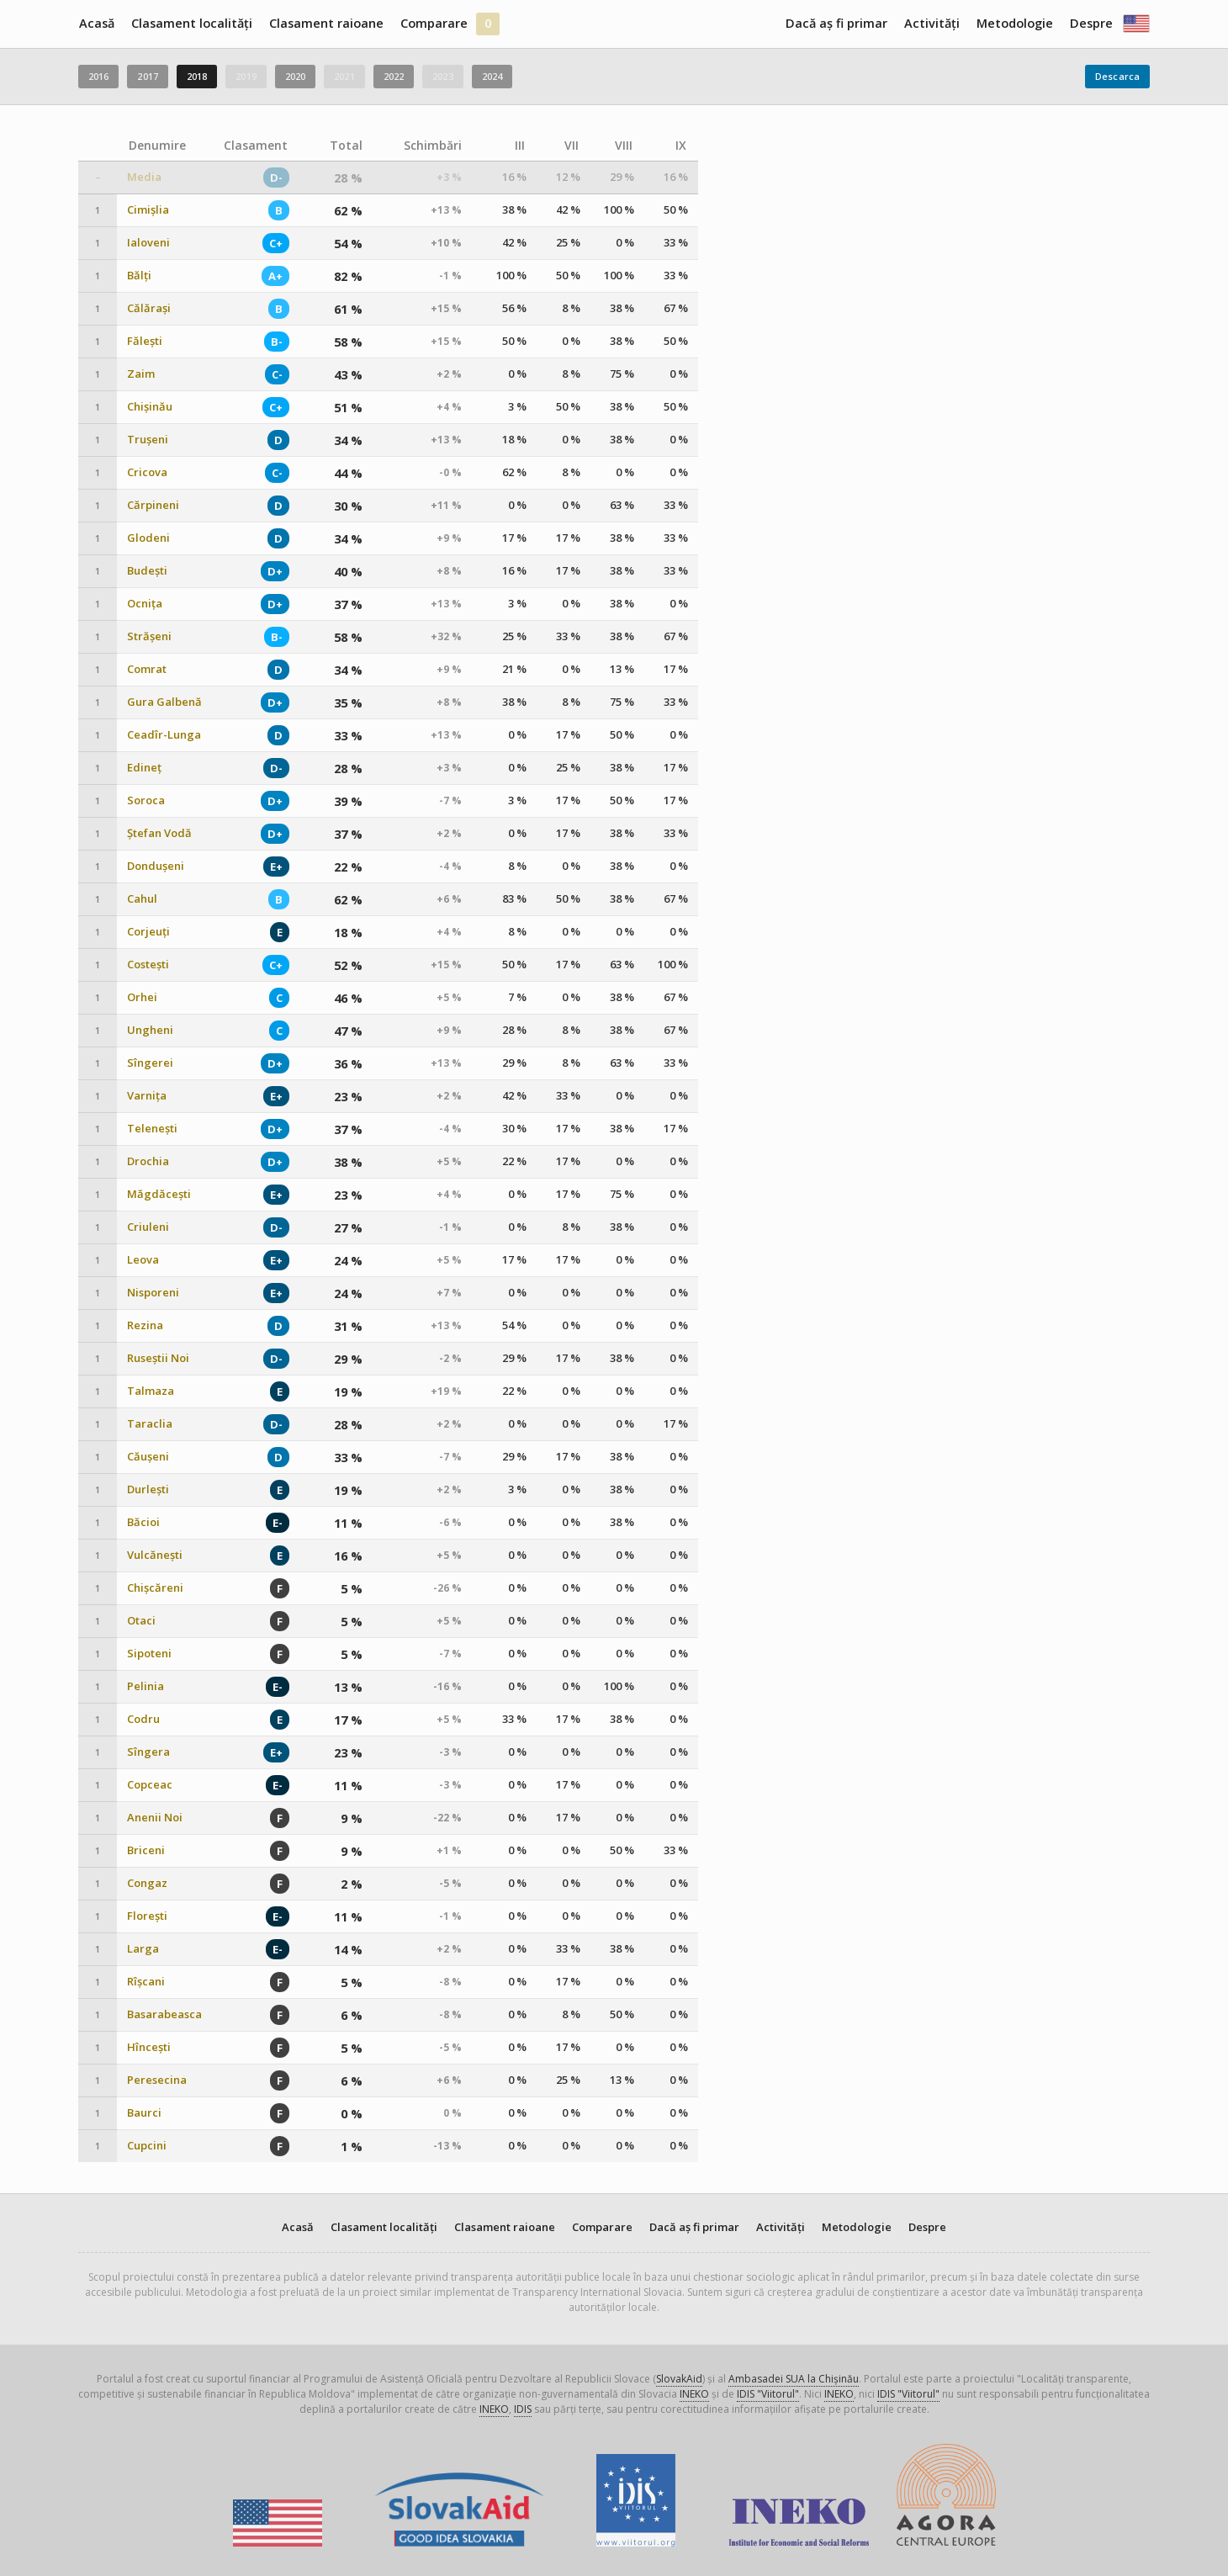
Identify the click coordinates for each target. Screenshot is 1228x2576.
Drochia (148, 1161)
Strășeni (149, 636)
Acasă (96, 23)
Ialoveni (148, 243)
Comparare (434, 23)
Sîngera (148, 1752)
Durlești (148, 1489)
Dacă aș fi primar (836, 23)
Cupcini (147, 2146)
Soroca (146, 800)
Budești (147, 571)
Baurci (144, 2113)
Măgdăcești (159, 1194)
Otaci (141, 1621)
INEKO (694, 2394)
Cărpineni (153, 505)
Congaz (147, 1883)
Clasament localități (191, 23)
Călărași (149, 308)
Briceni (146, 1850)
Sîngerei (150, 1063)
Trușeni (147, 439)
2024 (492, 76)
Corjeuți (148, 932)
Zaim (141, 374)
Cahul (142, 899)
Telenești (152, 1128)
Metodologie (1015, 23)
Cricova (147, 472)
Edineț (144, 768)
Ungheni (150, 1030)
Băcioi (143, 1522)
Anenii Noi (155, 1817)
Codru (143, 1719)
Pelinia (145, 1686)
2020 (295, 76)
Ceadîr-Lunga (164, 735)
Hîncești (149, 2047)
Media (144, 177)
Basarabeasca (164, 2014)
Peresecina (157, 2080)
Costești (148, 964)
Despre (1091, 23)
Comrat (147, 669)
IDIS (523, 2409)
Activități (932, 23)
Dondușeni (155, 866)
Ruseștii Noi (158, 1358)
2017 (147, 76)
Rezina (145, 1325)
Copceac (149, 1785)
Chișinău (149, 407)
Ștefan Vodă (159, 833)
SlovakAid (679, 2379)
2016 (98, 76)
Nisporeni (153, 1292)
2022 (394, 76)
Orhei (142, 997)
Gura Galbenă (164, 702)
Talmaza (150, 1391)
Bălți (139, 275)
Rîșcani (146, 1981)
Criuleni (148, 1227)
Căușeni (148, 1457)
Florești (147, 1916)
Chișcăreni (155, 1588)
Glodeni (148, 538)
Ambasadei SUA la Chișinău (793, 2379)
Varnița (147, 1096)
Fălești (144, 341)
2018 (197, 76)
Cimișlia (148, 210)
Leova (143, 1260)
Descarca (1117, 76)
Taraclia (149, 1424)
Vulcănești (155, 1555)
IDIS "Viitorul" (768, 2394)
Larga (143, 1949)
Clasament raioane (326, 23)
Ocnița (144, 603)
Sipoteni (149, 1653)
